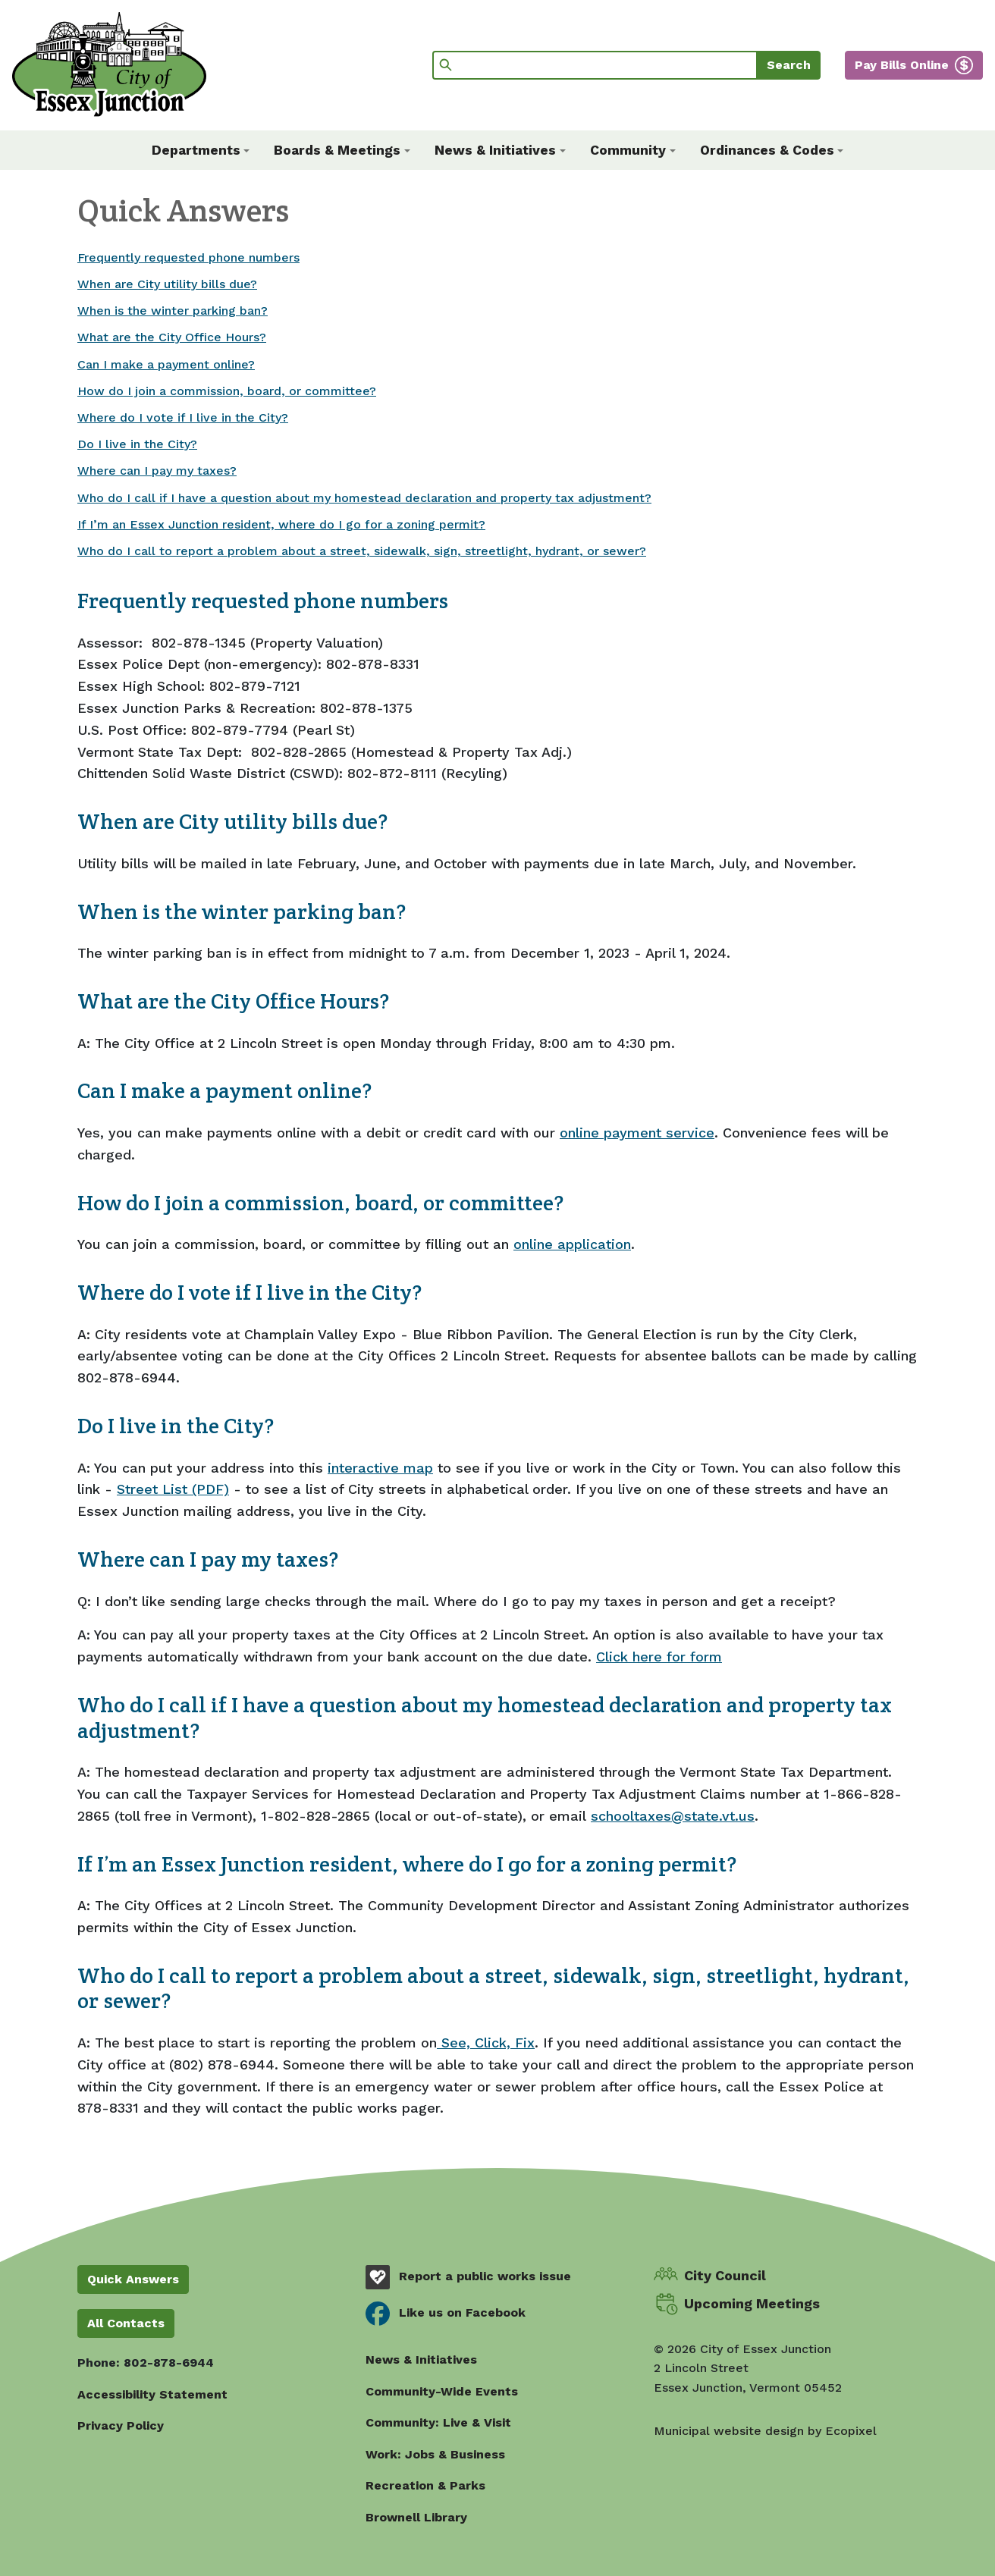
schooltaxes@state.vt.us (673, 1816)
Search (789, 65)
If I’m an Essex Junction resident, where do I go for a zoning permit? (281, 524)
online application (572, 1244)
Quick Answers (133, 2279)
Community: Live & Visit (438, 2422)
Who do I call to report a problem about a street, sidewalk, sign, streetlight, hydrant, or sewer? (361, 551)
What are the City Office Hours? (171, 337)
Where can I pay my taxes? (157, 470)
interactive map (380, 1468)
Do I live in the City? (137, 444)
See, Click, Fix (486, 2042)
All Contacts (126, 2323)
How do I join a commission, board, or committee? (226, 391)
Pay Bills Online (902, 65)
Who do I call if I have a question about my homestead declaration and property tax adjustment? (364, 498)
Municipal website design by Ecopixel (765, 2431)
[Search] (595, 65)
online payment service (637, 1133)
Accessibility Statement (152, 2394)
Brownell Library (416, 2517)
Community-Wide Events (442, 2391)
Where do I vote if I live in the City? (182, 417)
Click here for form (659, 1657)
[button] (201, 150)
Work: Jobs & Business (435, 2454)
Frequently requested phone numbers (188, 257)
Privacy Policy (120, 2425)
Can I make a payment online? (166, 364)
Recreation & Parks (425, 2485)
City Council (725, 2275)
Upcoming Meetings (752, 2303)
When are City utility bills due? (167, 284)
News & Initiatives (421, 2359)
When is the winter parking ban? (172, 310)
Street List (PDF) (173, 1489)
